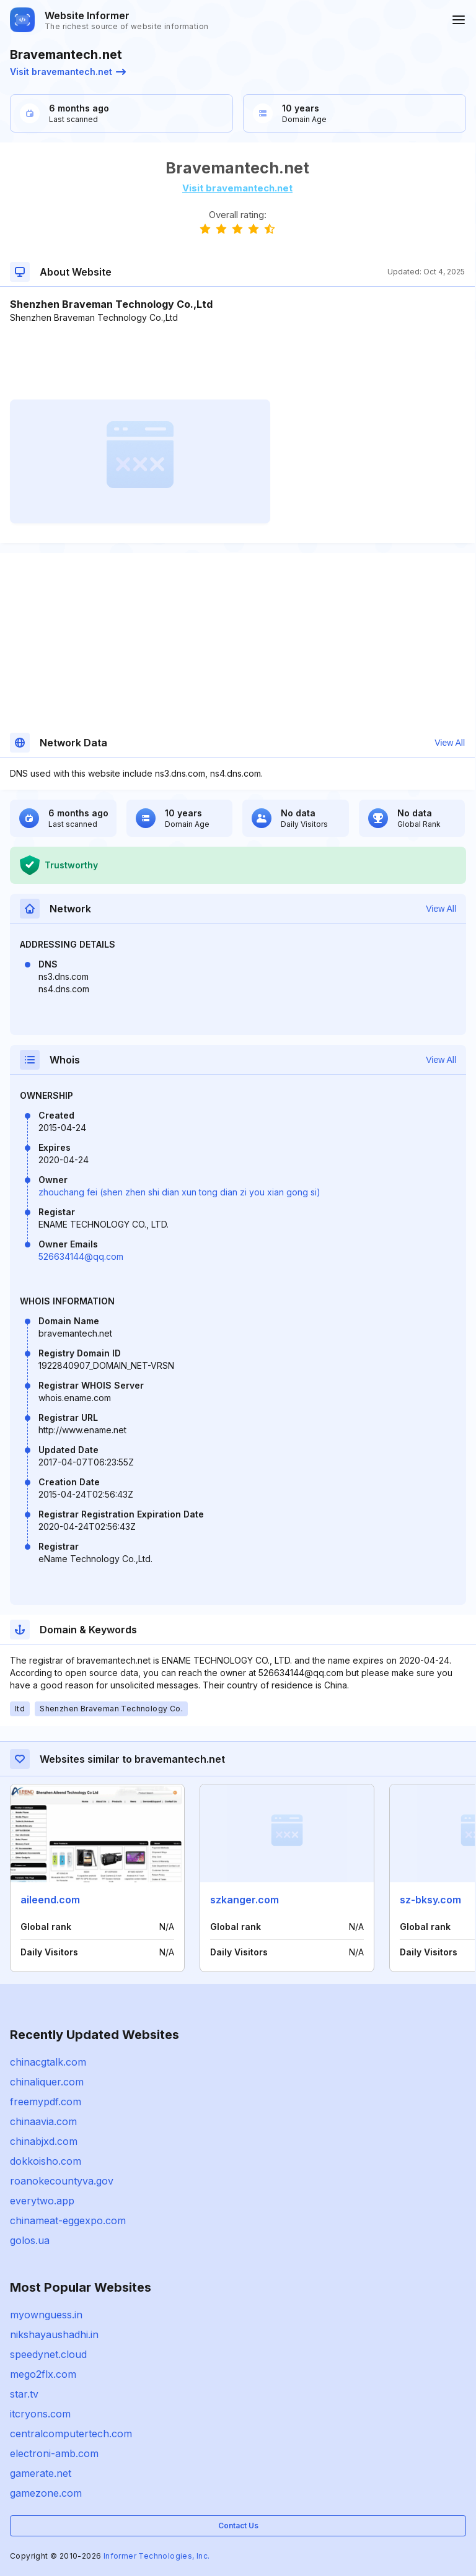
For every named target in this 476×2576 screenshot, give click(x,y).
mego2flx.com (43, 2374)
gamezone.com (46, 2493)
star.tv (24, 2394)
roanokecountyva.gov (61, 2181)
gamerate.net (40, 2473)
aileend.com (50, 1899)
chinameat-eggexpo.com (68, 2220)
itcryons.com (40, 2414)
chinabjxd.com (43, 2141)
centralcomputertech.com (71, 2433)
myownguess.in (46, 2314)
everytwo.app (42, 2200)
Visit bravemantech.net (68, 71)
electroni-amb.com (54, 2453)
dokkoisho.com (45, 2161)
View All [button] (449, 743)
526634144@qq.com (80, 1256)
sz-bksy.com (430, 1899)
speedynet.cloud (48, 2354)
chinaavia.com (43, 2121)
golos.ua (30, 2240)
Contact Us (238, 2525)
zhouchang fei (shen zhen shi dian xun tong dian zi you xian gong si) (179, 1192)
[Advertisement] (237, 362)
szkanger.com (244, 1899)
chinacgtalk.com (48, 2062)
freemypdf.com (45, 2101)
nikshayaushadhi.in (54, 2334)
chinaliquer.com (47, 2082)
